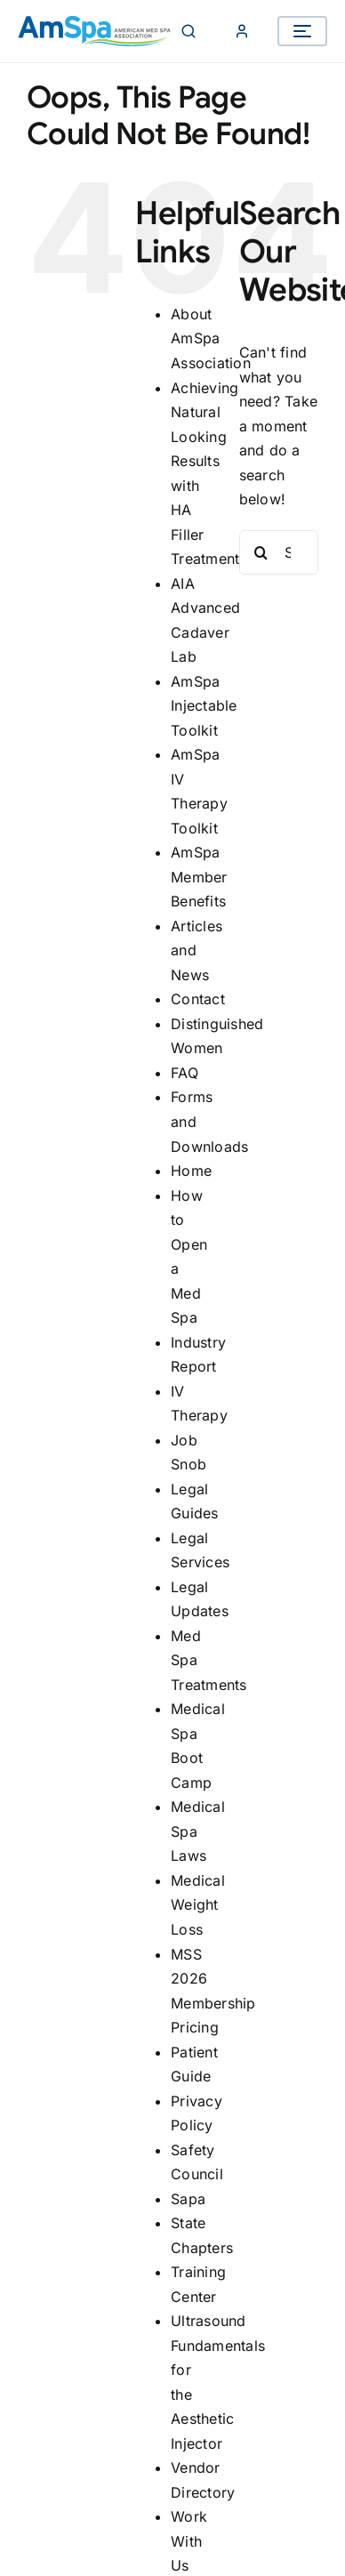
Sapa (188, 2199)
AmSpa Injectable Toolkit (204, 705)
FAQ (184, 1073)
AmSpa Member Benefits (199, 876)
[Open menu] (302, 31)
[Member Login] (242, 31)
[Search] (188, 31)
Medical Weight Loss (198, 1905)
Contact (198, 999)
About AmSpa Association (211, 338)
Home (191, 1170)
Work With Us (189, 2541)
